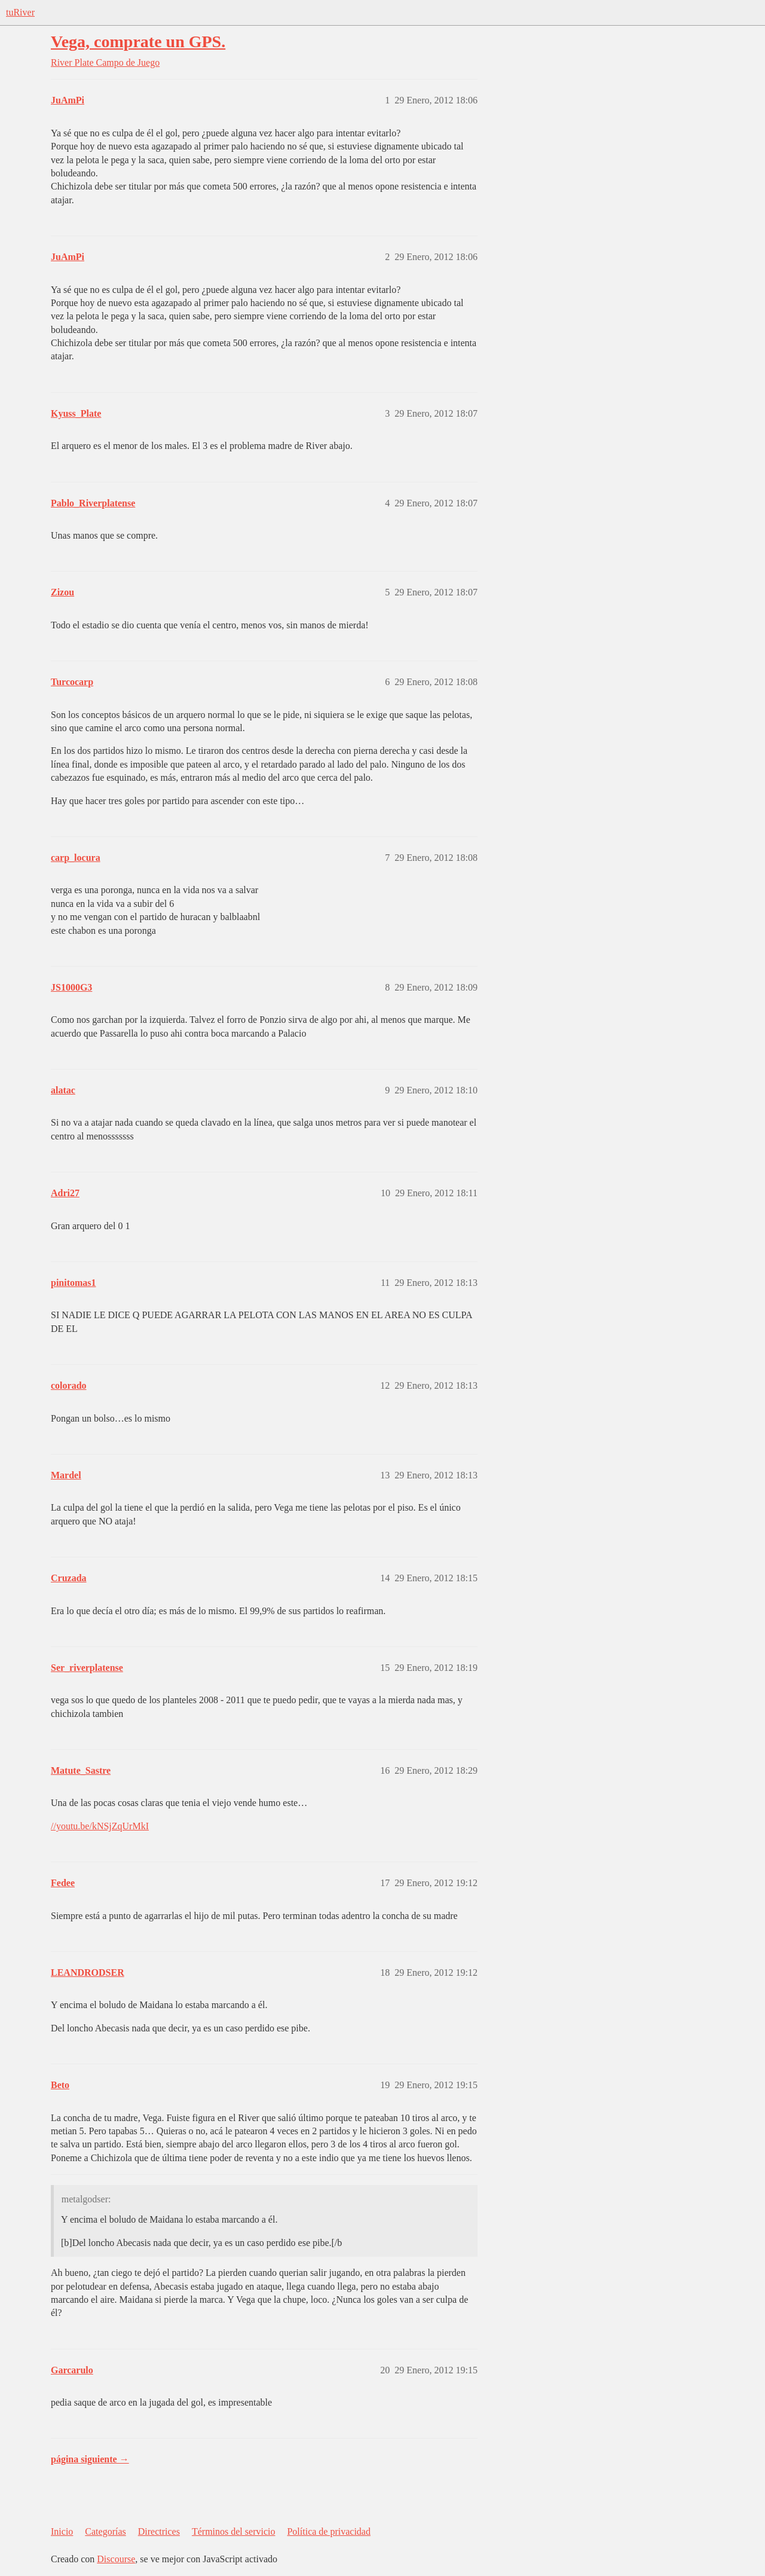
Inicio (62, 2531)
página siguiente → (90, 2459)
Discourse (116, 2559)
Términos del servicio (234, 2531)
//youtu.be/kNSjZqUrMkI (100, 1826)
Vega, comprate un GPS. (138, 41)
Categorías (105, 2531)
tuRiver (20, 12)
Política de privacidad (329, 2531)
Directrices (159, 2531)
